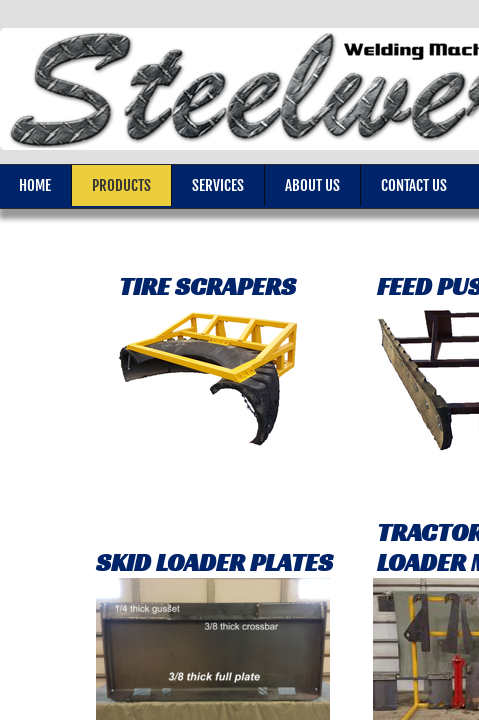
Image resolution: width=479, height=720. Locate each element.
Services (218, 185)
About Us (312, 185)
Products (121, 185)
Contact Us (414, 185)
